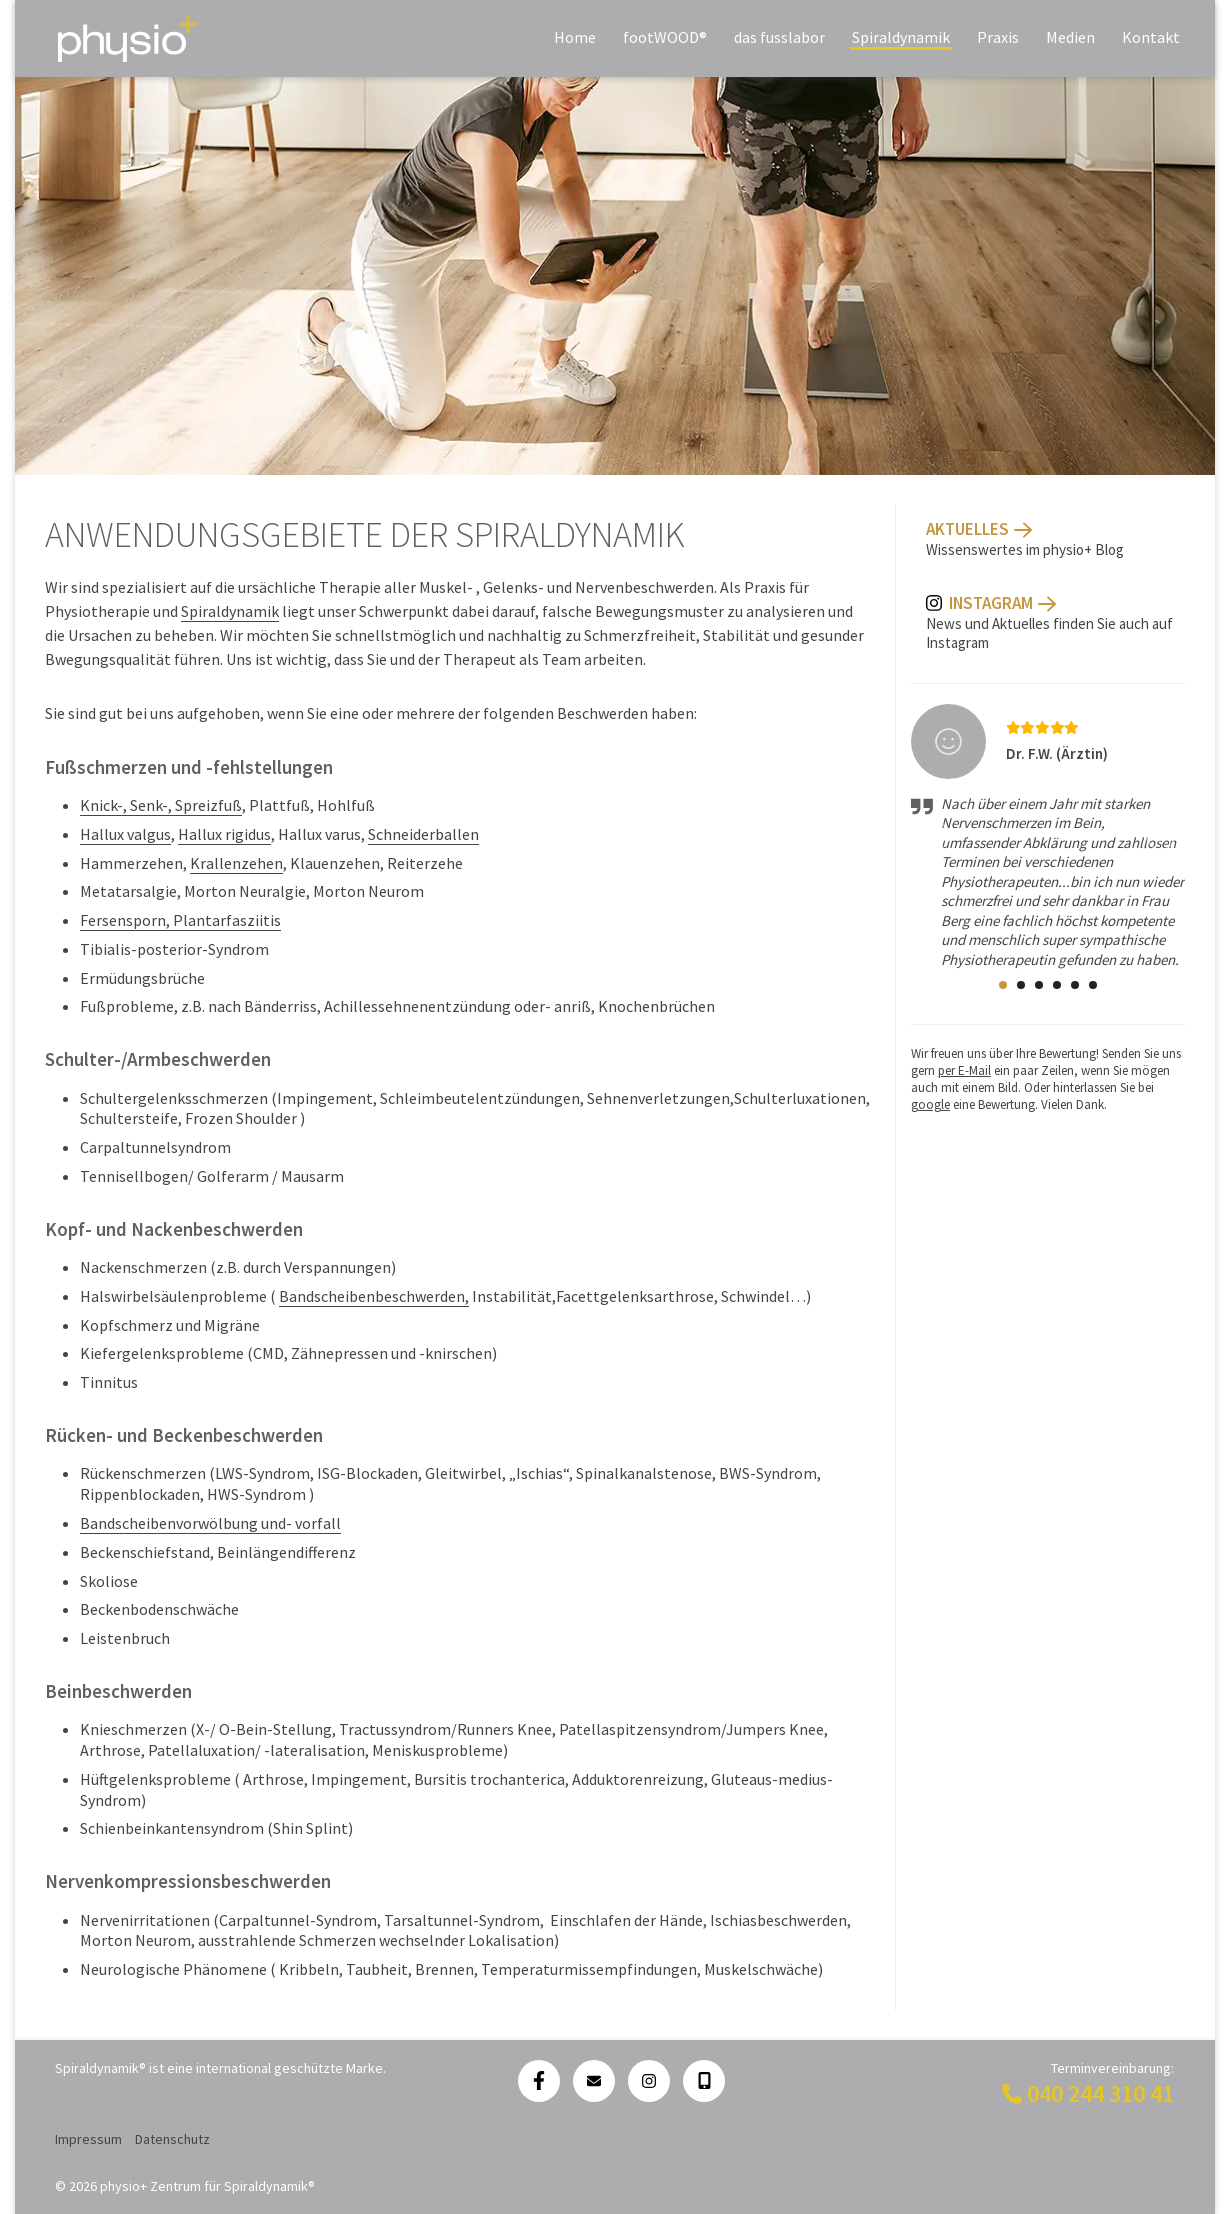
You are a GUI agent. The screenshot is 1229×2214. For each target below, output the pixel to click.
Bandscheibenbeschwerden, (374, 1296)
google (930, 1104)
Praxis (998, 37)
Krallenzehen (236, 863)
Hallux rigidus (224, 834)
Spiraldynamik (901, 37)
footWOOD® (665, 37)
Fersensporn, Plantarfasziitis (180, 920)
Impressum (88, 2139)
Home (575, 37)
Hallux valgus (125, 834)
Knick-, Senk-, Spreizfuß (161, 805)
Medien (1070, 37)
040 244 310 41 (1100, 2093)
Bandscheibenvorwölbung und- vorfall (210, 1523)
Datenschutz (172, 2139)
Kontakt (1151, 37)
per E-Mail (964, 1070)
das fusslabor (779, 37)
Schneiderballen (423, 834)
